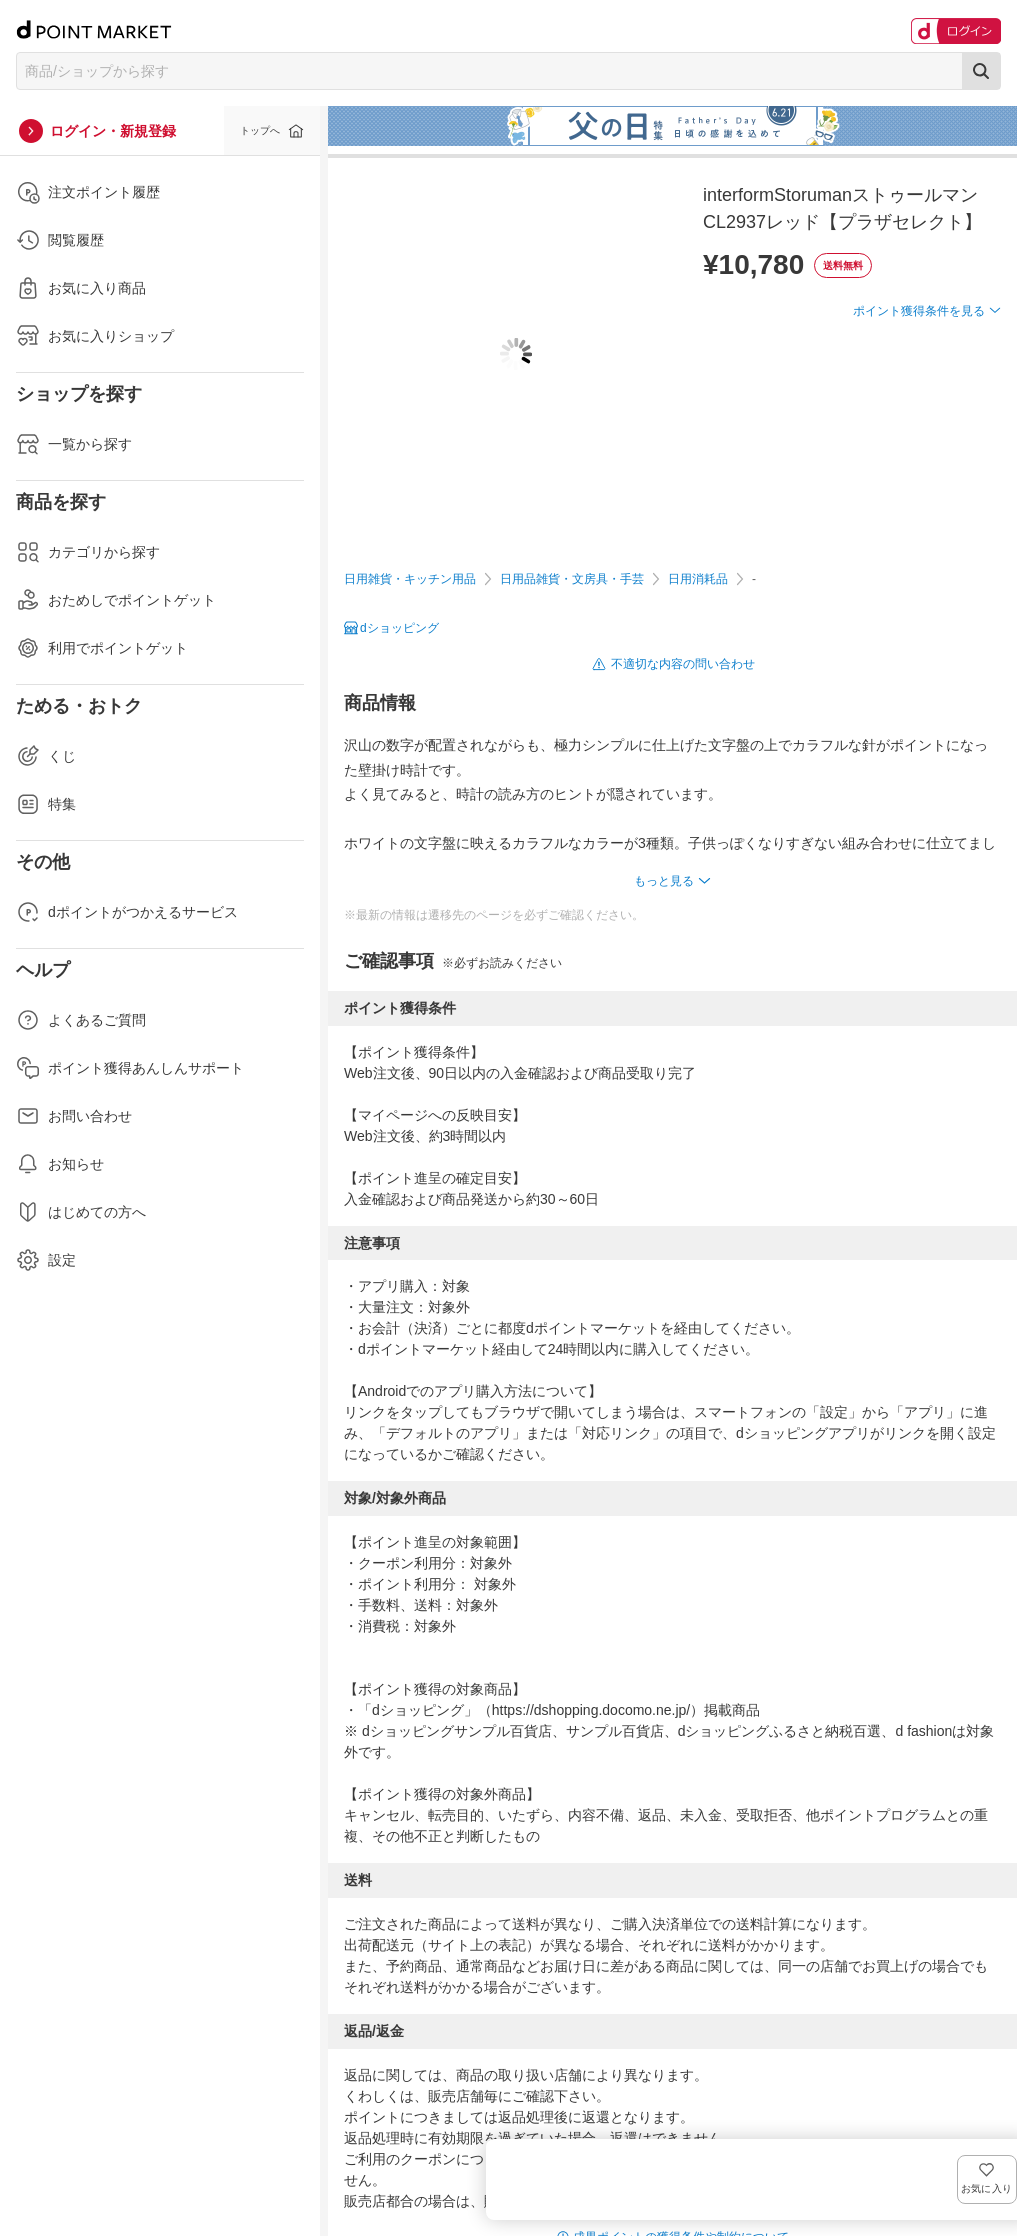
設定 (46, 1260)
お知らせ (60, 1164)
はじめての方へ (81, 1212)
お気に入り (971, 343)
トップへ (260, 130)
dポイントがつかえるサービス (127, 912)
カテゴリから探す (88, 552)
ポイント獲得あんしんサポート (130, 1068)
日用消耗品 (698, 579)
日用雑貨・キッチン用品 (410, 579)
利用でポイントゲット (102, 648)
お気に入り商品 (81, 288)
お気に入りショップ (95, 336)
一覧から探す (74, 444)
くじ (46, 756)
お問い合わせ (74, 1116)
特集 (46, 804)
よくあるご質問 (81, 1020)
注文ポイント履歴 (88, 192)
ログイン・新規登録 (113, 131)
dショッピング (399, 628)
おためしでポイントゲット (116, 600)
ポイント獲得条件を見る (919, 384)
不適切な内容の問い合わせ (683, 664)
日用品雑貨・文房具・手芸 (572, 579)
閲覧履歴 (60, 240)
